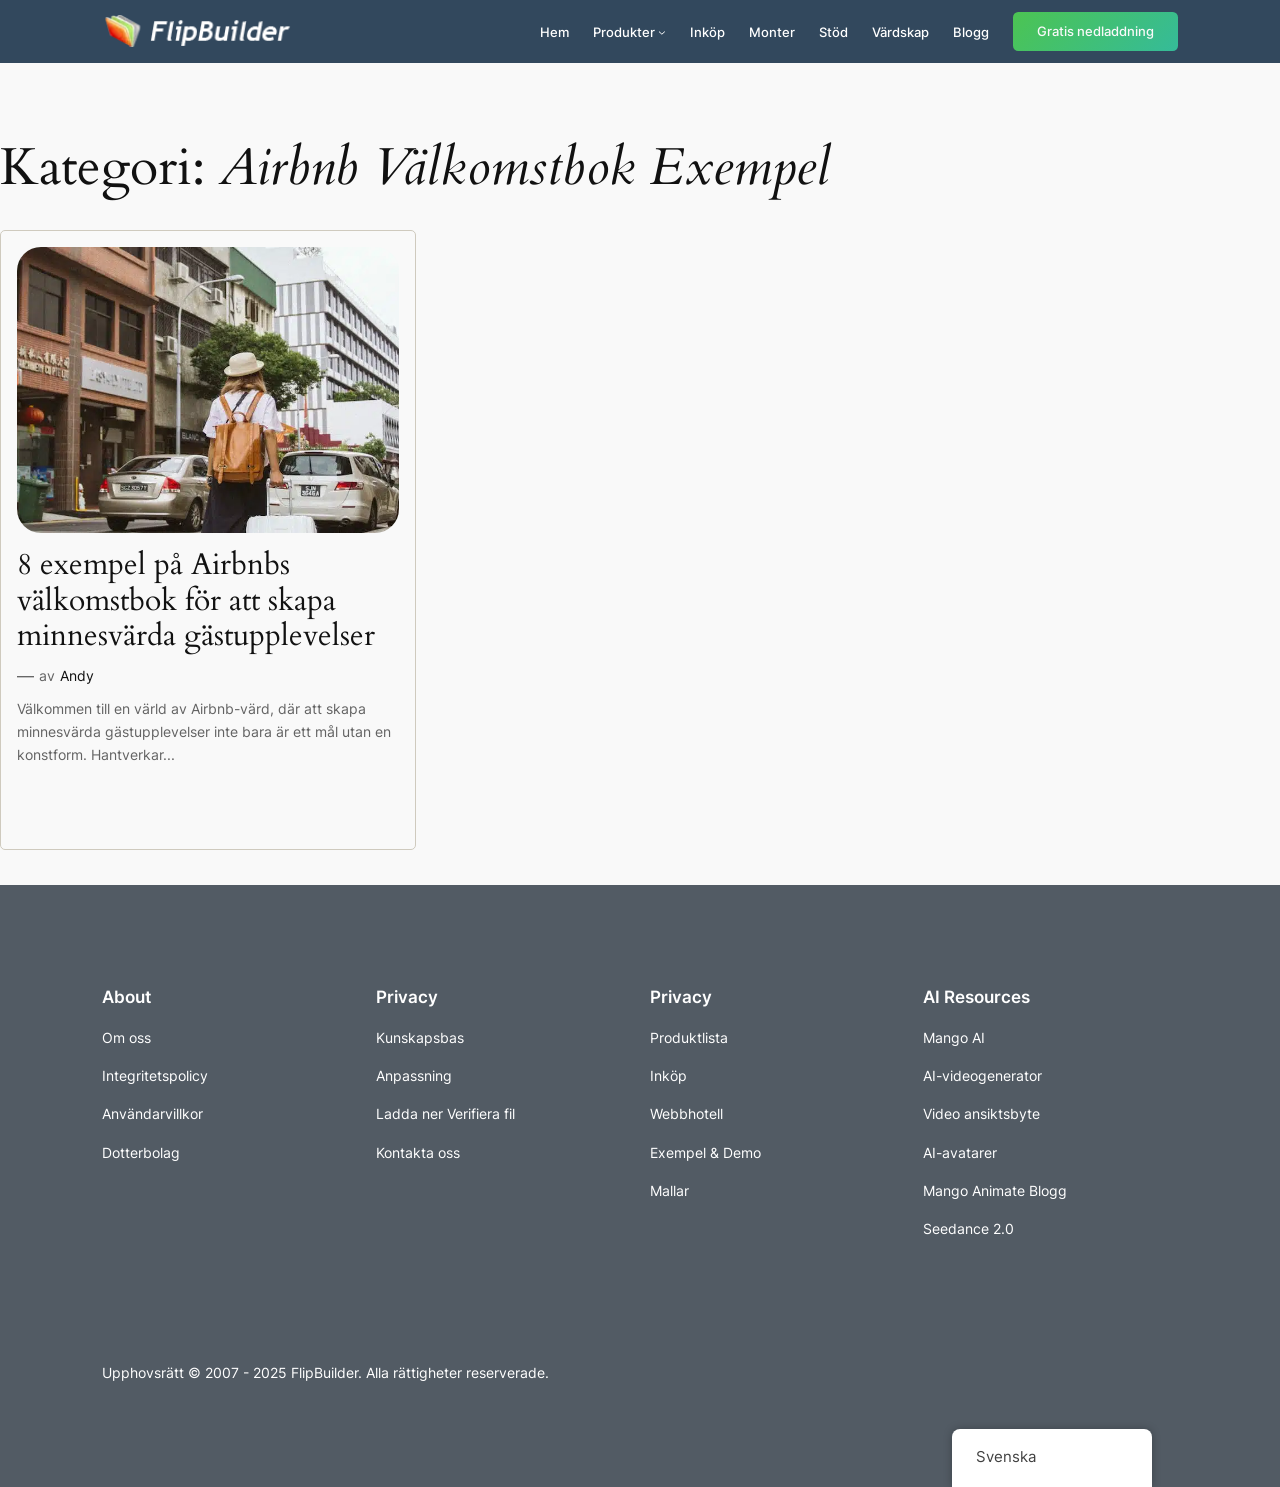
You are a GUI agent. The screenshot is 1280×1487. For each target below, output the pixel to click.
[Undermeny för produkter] (662, 32)
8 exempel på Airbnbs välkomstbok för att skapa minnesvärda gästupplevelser (196, 601)
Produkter (624, 32)
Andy (77, 675)
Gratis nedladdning (1095, 31)
